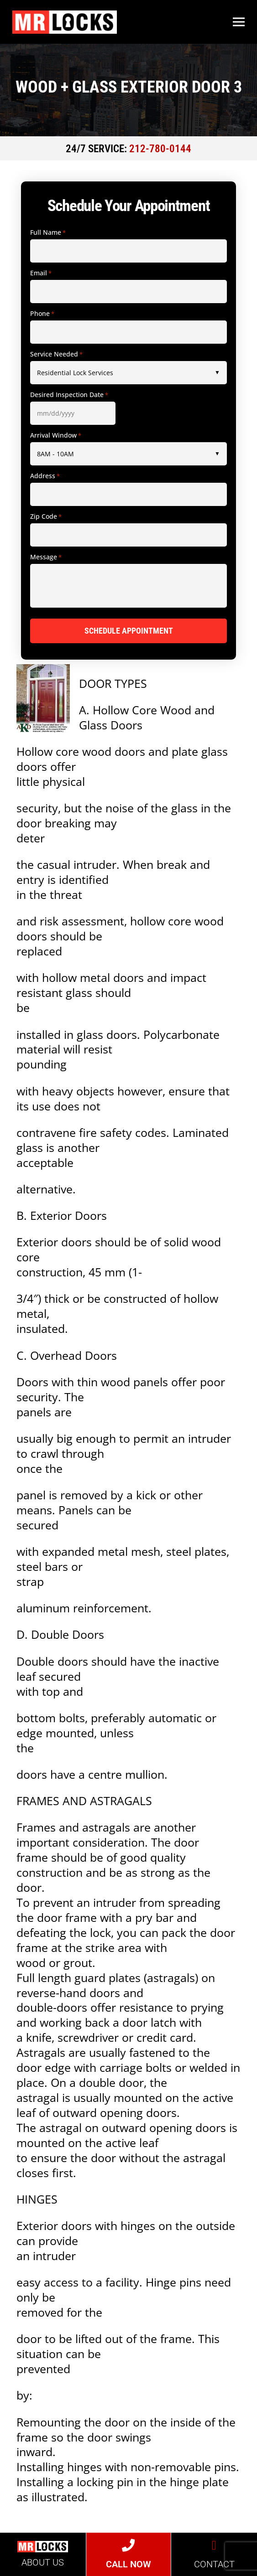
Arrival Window (55, 435)
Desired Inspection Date (69, 395)
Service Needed (56, 354)
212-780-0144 (160, 149)
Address (45, 476)
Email (41, 273)
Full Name (48, 232)
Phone (42, 313)
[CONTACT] (214, 2545)
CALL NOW (128, 2564)
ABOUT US (42, 2562)
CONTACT (214, 2564)
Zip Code (46, 516)
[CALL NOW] (128, 2545)
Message (46, 557)
